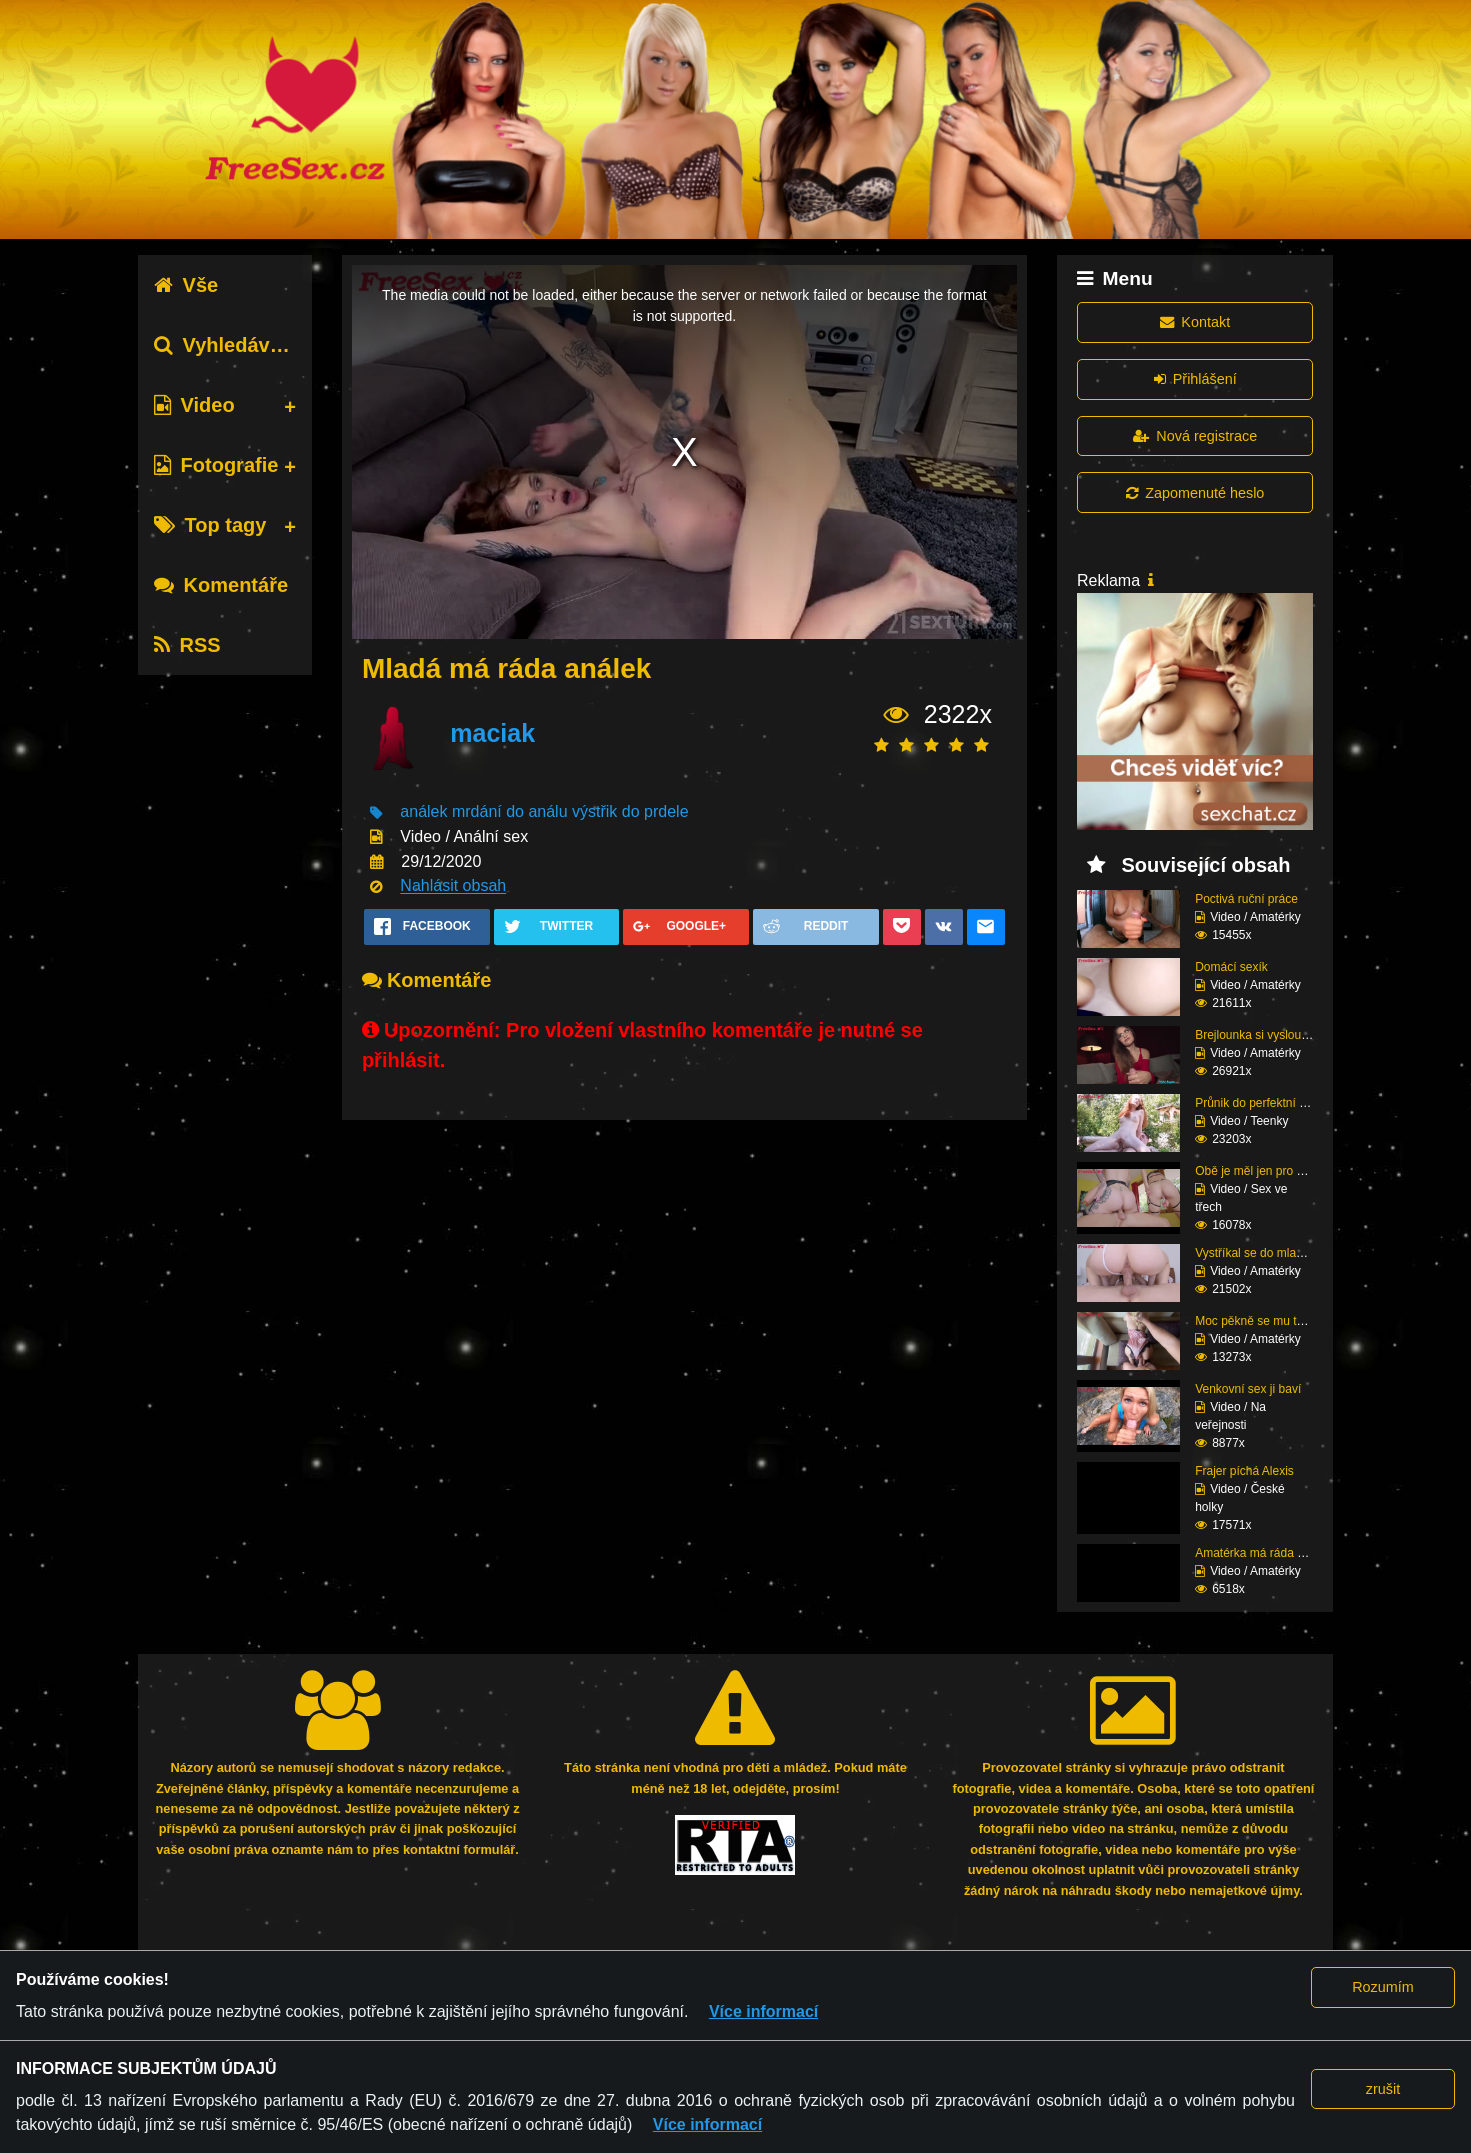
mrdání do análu (510, 812)
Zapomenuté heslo (1195, 493)
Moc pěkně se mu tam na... (1267, 1321)
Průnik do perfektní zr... (1256, 1103)
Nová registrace (1195, 436)
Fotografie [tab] (216, 465)
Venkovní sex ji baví (1248, 1389)
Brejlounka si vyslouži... (1257, 1035)
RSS (187, 645)
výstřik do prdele (630, 812)
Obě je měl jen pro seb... (1260, 1171)
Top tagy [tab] (210, 525)
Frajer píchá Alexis (1244, 1471)
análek (423, 812)
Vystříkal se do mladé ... (1259, 1253)
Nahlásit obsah (453, 886)
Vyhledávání (226, 345)
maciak (492, 734)
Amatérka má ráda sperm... (1267, 1553)
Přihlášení (1195, 379)
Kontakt (1195, 322)
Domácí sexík (1231, 967)
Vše (186, 285)
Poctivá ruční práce (1246, 899)
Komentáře (221, 585)
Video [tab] (194, 405)
